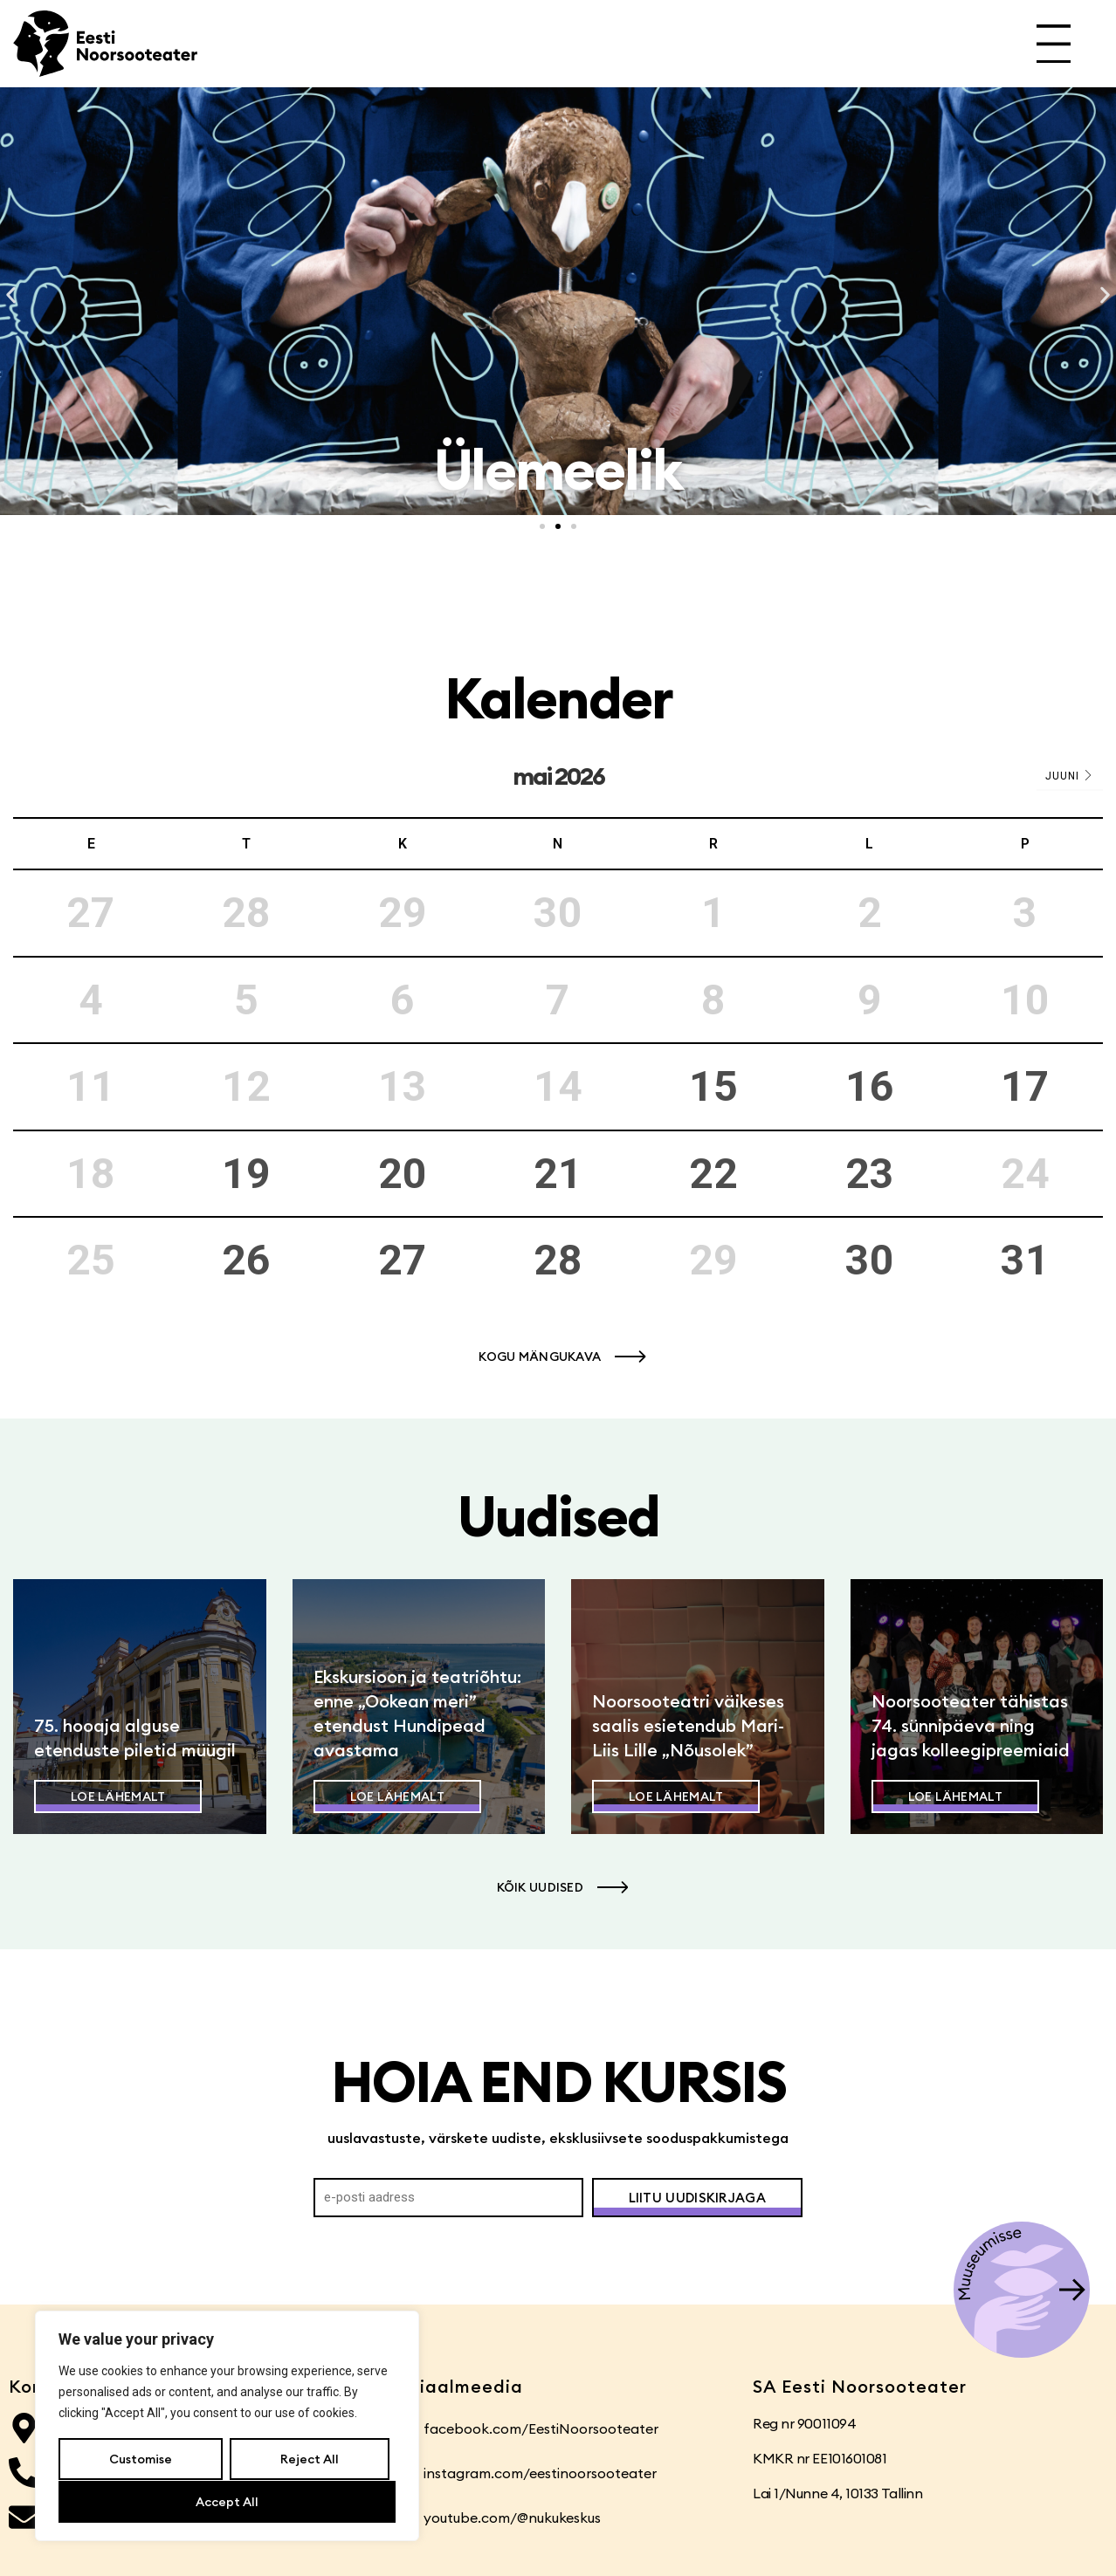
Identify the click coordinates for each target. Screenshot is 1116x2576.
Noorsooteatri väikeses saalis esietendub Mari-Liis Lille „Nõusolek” (688, 1725)
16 (869, 1086)
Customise (140, 2460)
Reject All (308, 2460)
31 (1025, 1260)
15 (713, 1086)
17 (1025, 1086)
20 (402, 1174)
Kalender (558, 698)
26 (246, 1260)
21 (558, 1174)
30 (869, 1260)
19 (246, 1174)
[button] (11, 295)
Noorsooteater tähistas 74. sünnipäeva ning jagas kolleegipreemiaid (970, 1725)
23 (869, 1174)
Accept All (227, 2502)
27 (402, 1260)
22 (713, 1174)
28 (558, 1260)
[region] (227, 2426)
